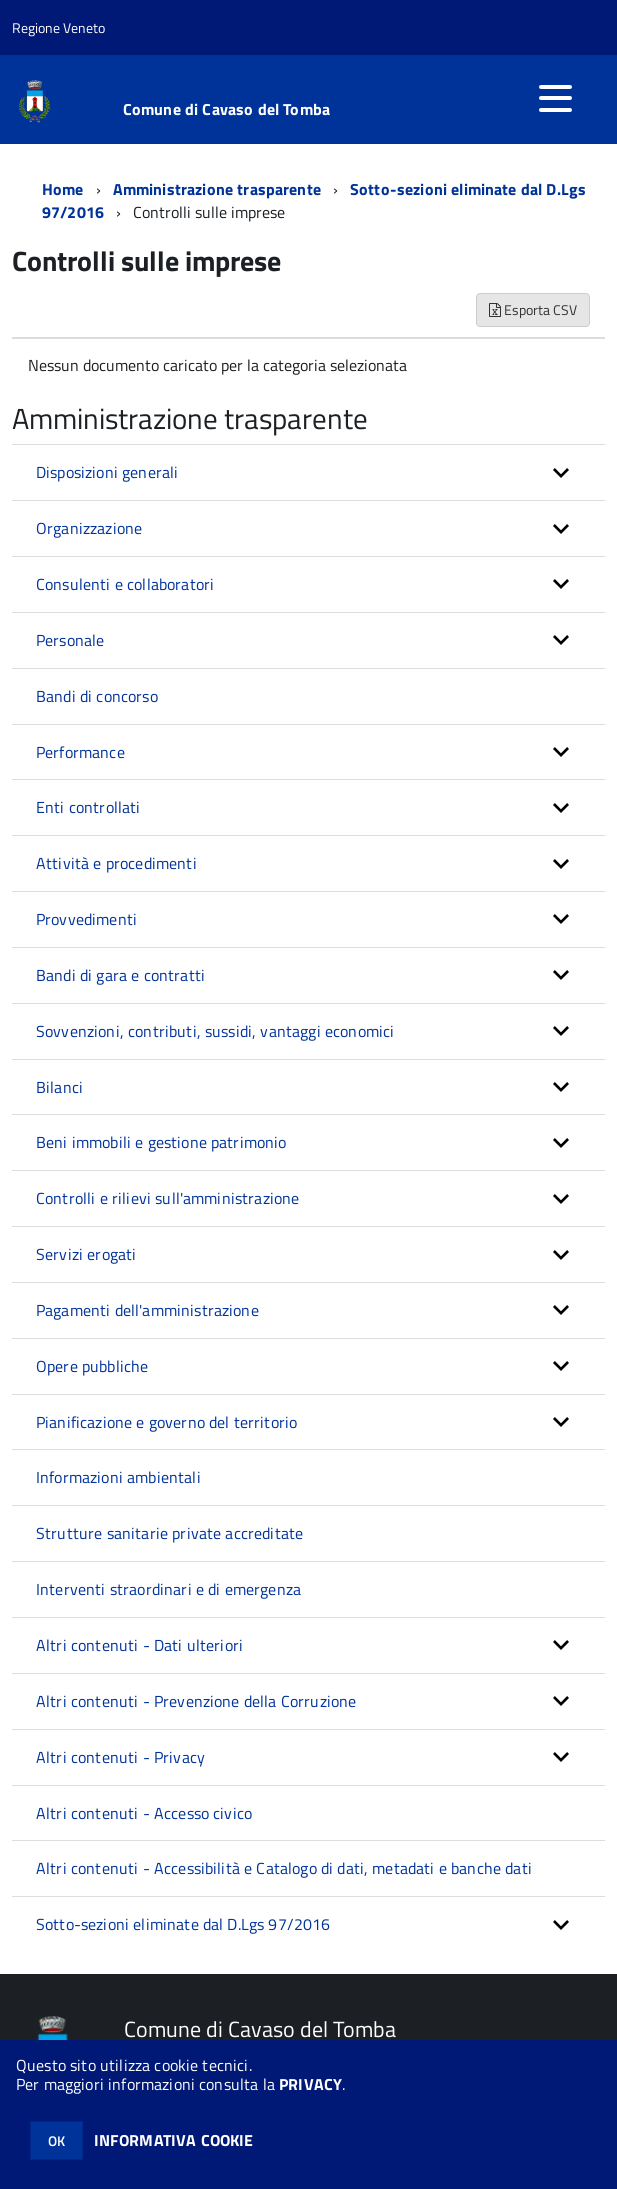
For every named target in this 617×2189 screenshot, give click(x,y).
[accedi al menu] (555, 98)
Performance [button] (80, 752)
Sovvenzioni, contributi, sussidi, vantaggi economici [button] (215, 1031)
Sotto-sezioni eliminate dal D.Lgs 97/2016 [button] (183, 1924)
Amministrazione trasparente (217, 189)
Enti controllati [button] (88, 807)
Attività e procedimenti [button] (116, 863)
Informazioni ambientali (118, 1477)
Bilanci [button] (59, 1087)
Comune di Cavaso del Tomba (226, 109)
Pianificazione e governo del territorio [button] (166, 1422)
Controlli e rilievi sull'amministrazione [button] (167, 1198)
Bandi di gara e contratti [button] (120, 975)
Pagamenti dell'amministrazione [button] (147, 1310)
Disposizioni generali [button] (107, 472)
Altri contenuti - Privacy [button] (120, 1757)
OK (56, 2140)
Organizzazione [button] (89, 528)
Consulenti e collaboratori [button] (125, 584)
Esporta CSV (533, 309)
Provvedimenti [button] (86, 919)
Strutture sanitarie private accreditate (169, 1533)
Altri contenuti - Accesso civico (144, 1813)
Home (63, 189)
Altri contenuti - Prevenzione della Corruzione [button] (196, 1701)
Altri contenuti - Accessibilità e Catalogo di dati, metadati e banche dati (284, 1868)
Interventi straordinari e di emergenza (168, 1589)
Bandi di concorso (97, 696)
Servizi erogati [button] (86, 1254)
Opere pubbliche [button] (92, 1366)
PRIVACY (310, 2084)
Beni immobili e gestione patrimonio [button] (161, 1142)
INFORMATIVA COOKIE (174, 2140)
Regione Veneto (58, 27)
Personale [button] (70, 640)
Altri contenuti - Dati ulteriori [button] (139, 1645)
